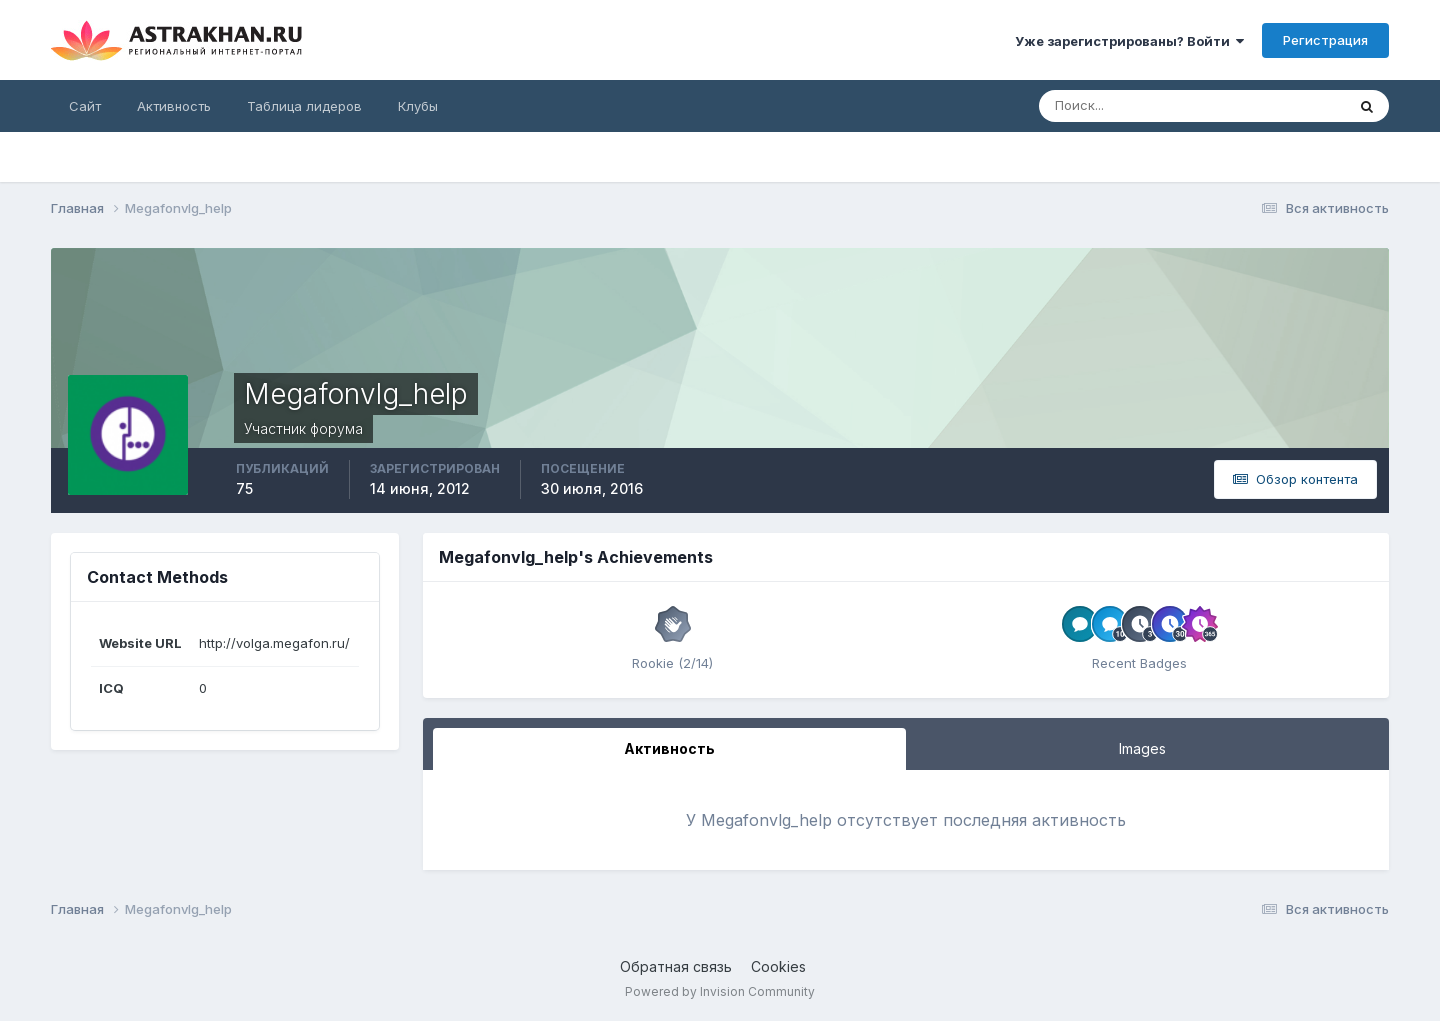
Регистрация (1325, 40)
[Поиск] (1127, 106)
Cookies (778, 966)
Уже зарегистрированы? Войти (1129, 41)
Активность (174, 106)
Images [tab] (1142, 748)
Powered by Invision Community (720, 991)
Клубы (418, 106)
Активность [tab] (669, 748)
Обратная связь (676, 966)
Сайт (85, 106)
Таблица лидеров (304, 106)
